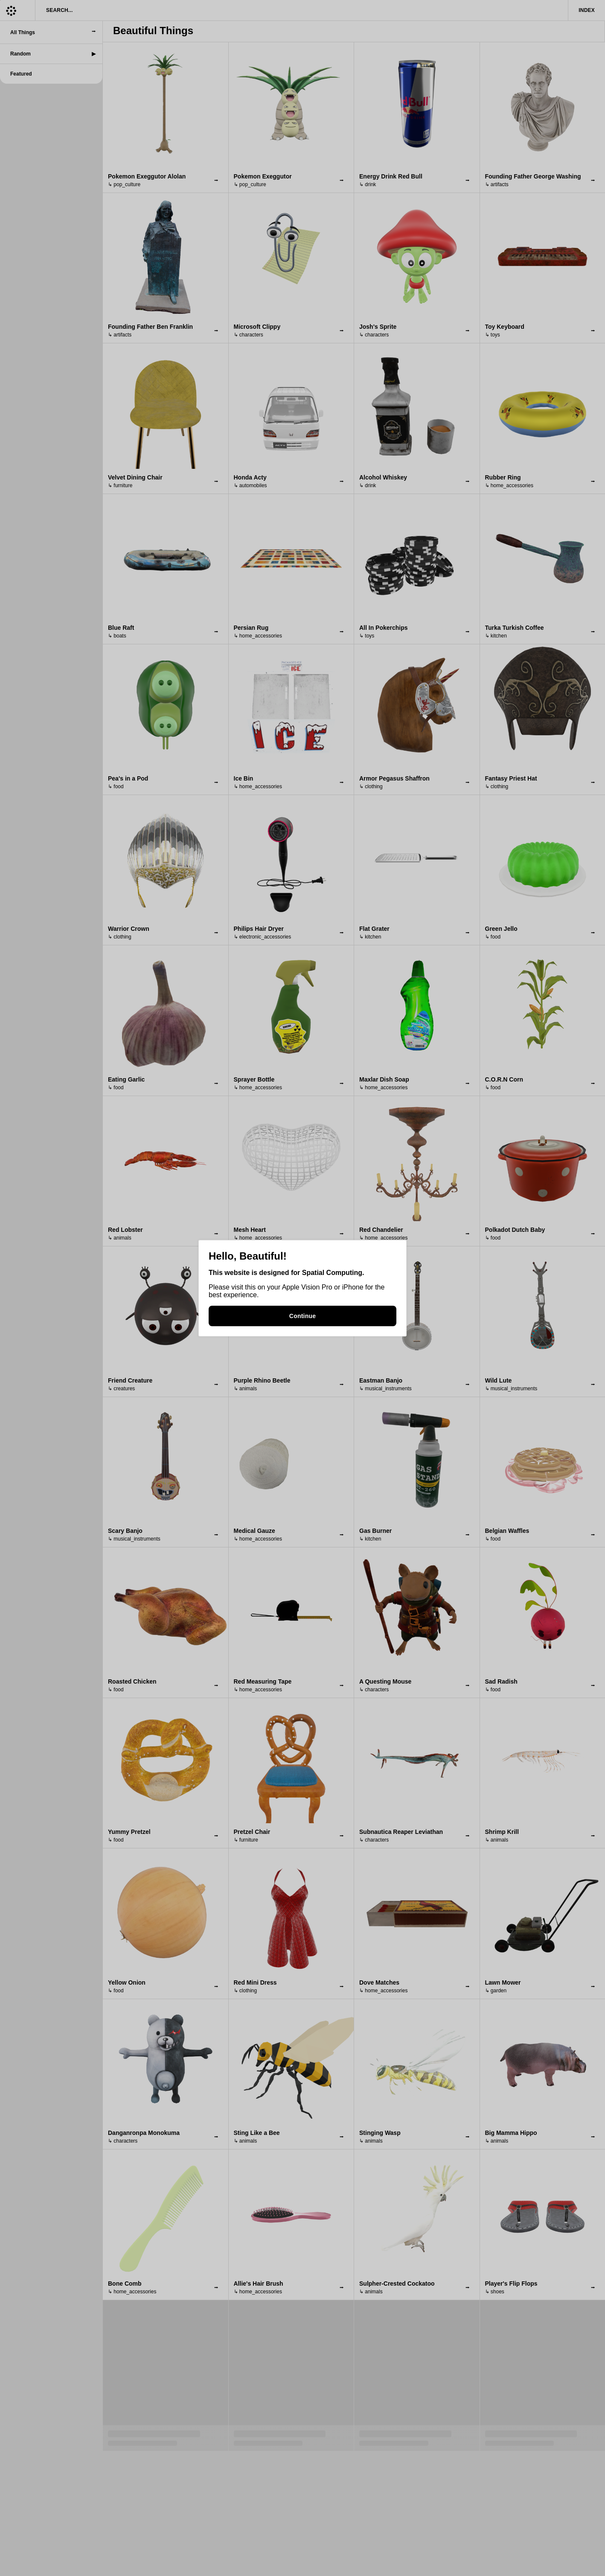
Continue (302, 1316)
